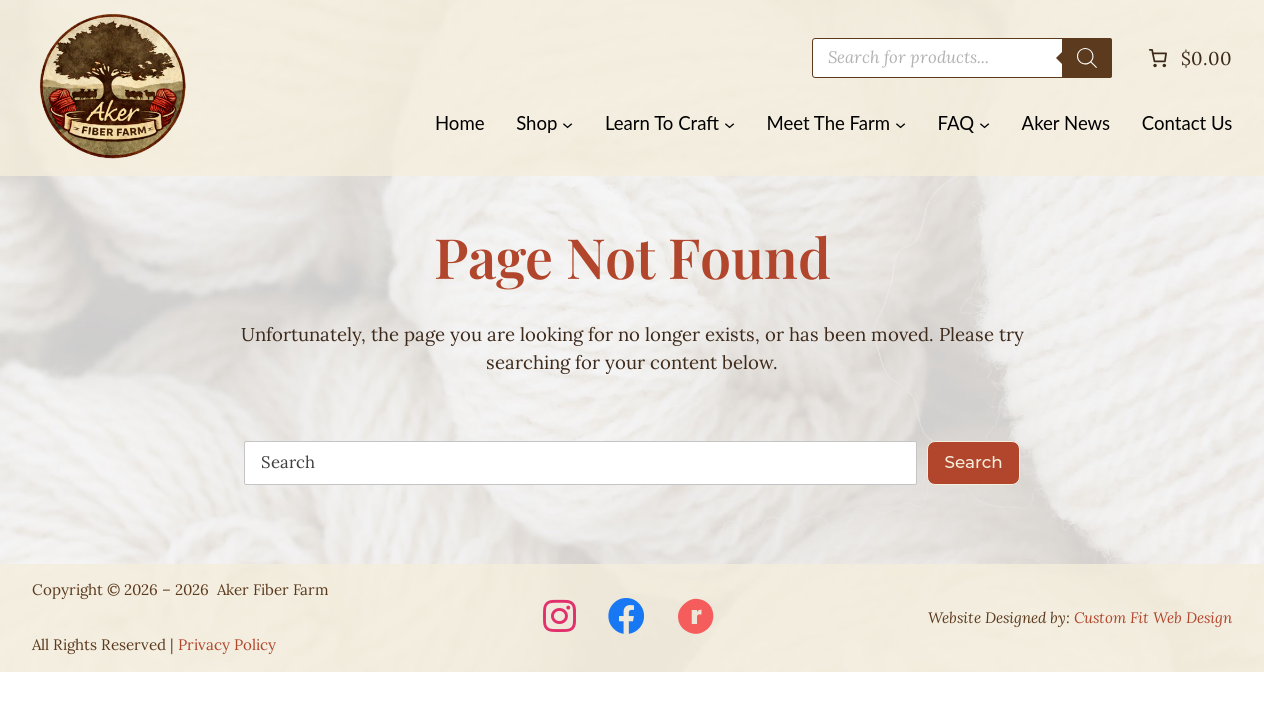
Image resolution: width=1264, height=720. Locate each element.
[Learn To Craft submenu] (729, 123)
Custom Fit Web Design (1153, 617)
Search (974, 462)
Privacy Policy (227, 644)
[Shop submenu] (567, 123)
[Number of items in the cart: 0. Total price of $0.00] (1188, 58)
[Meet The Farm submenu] (900, 123)
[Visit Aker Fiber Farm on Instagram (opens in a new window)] (559, 618)
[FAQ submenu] (984, 123)
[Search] (1087, 58)
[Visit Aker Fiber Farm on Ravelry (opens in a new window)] (695, 618)
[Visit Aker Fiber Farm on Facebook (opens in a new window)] (626, 618)
